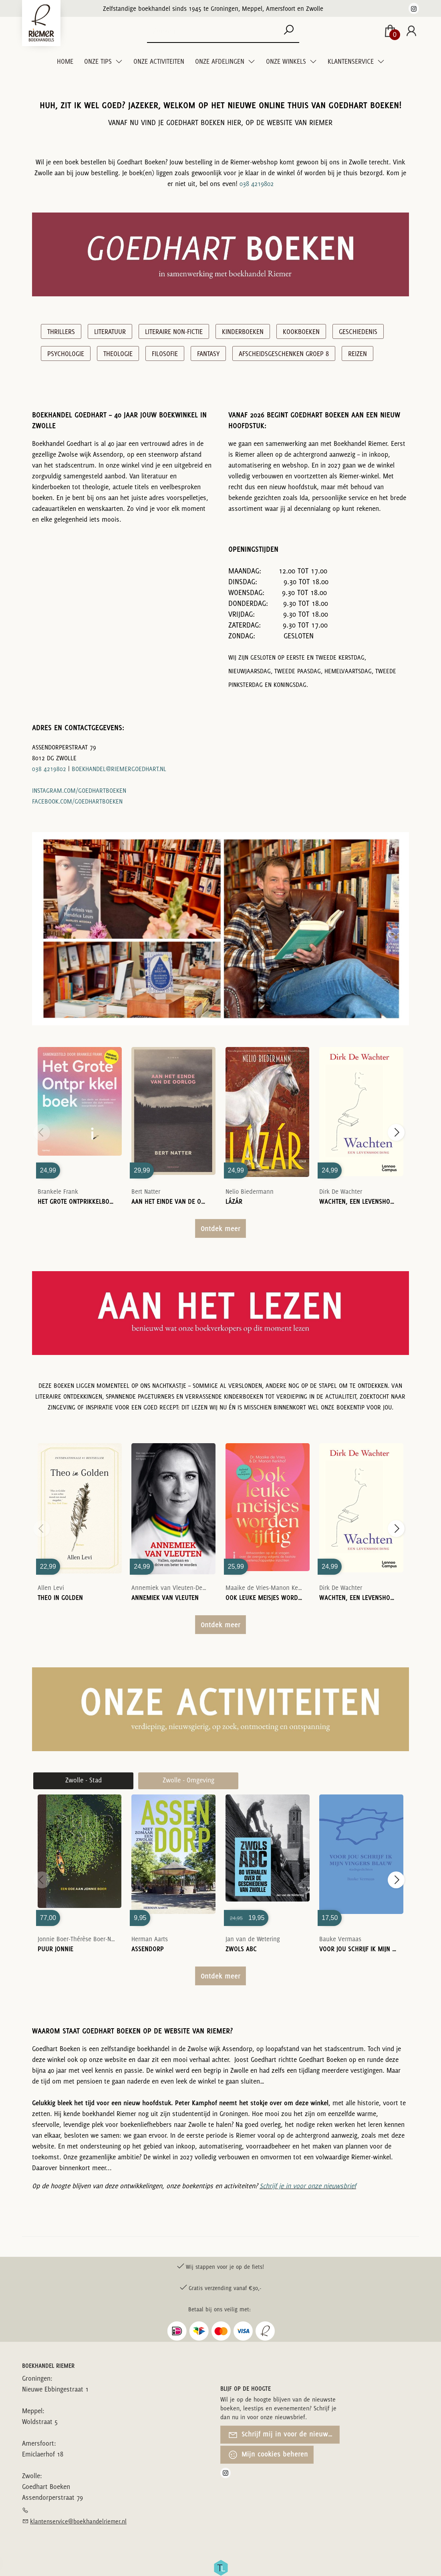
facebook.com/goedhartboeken (77, 801)
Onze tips (98, 61)
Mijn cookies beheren (268, 2455)
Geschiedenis (358, 332)
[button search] (289, 31)
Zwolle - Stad (83, 1780)
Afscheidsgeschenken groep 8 (284, 354)
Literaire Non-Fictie (174, 332)
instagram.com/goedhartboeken (79, 790)
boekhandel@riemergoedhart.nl (119, 769)
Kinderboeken (243, 332)
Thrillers (61, 332)
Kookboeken (301, 332)
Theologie (118, 354)
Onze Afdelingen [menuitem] (220, 61)
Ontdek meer (220, 1228)
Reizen (357, 354)
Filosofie (165, 354)
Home (65, 61)
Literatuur (110, 332)
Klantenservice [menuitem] (351, 61)
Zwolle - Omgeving (188, 1780)
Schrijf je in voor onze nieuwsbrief (308, 2186)
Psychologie (65, 354)
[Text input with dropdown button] (218, 31)
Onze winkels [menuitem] (287, 61)
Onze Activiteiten (158, 61)
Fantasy (208, 354)
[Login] (411, 31)
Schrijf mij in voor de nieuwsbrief (283, 2435)
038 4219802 (257, 184)
